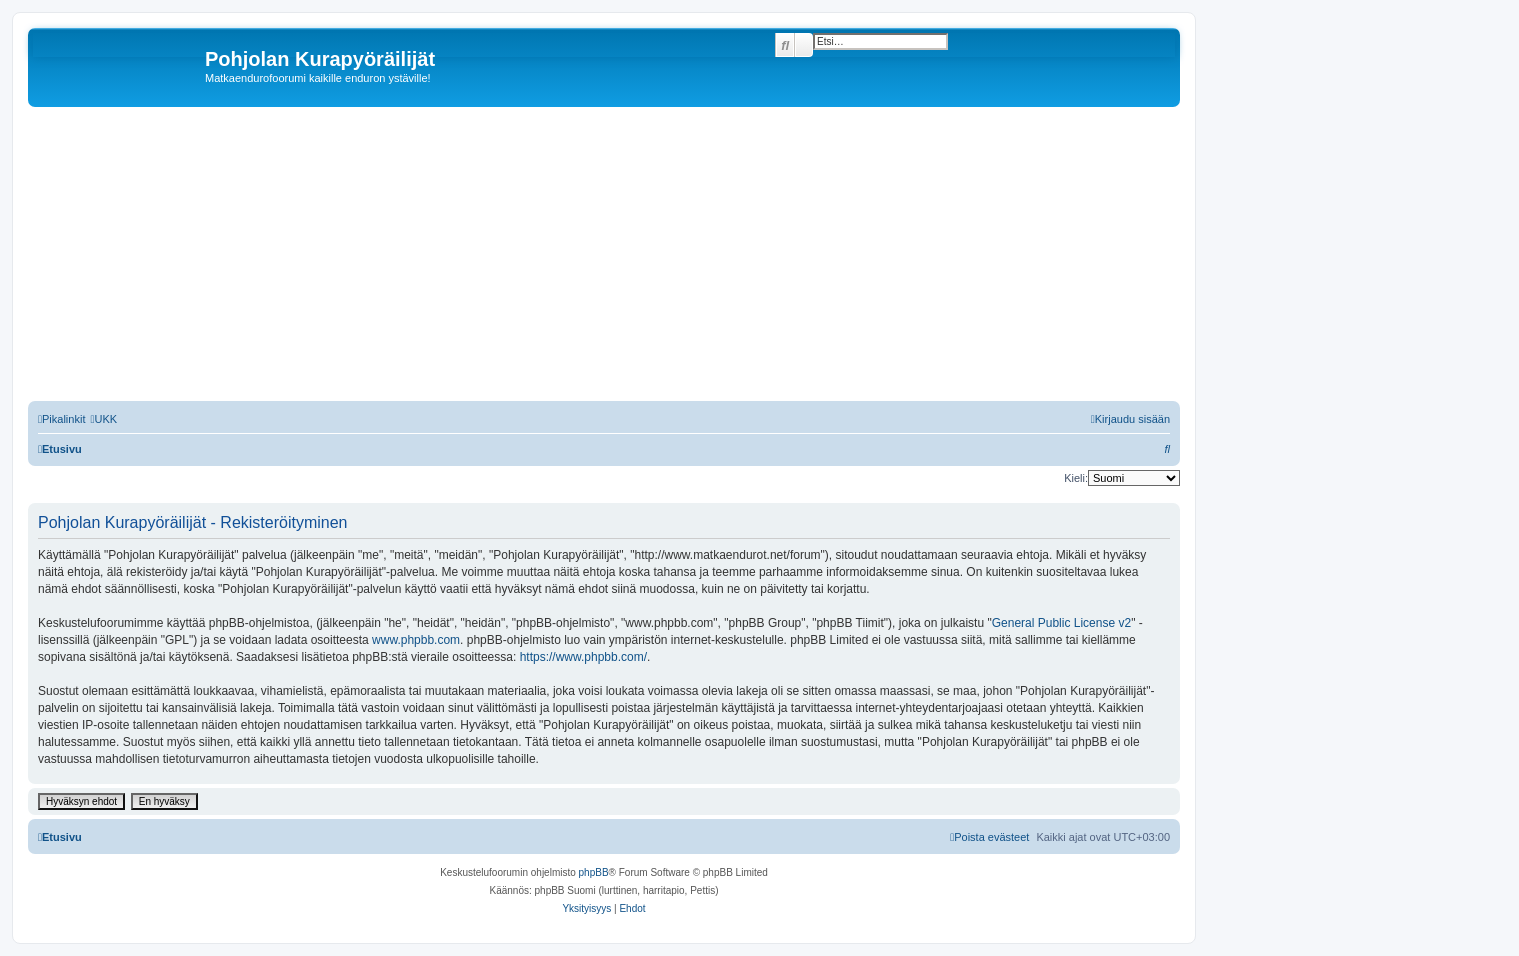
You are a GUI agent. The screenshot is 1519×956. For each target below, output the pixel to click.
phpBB (594, 872)
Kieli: (1076, 478)
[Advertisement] (628, 257)
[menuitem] (103, 419)
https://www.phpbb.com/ (583, 657)
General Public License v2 (1061, 623)
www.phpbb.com (416, 640)
